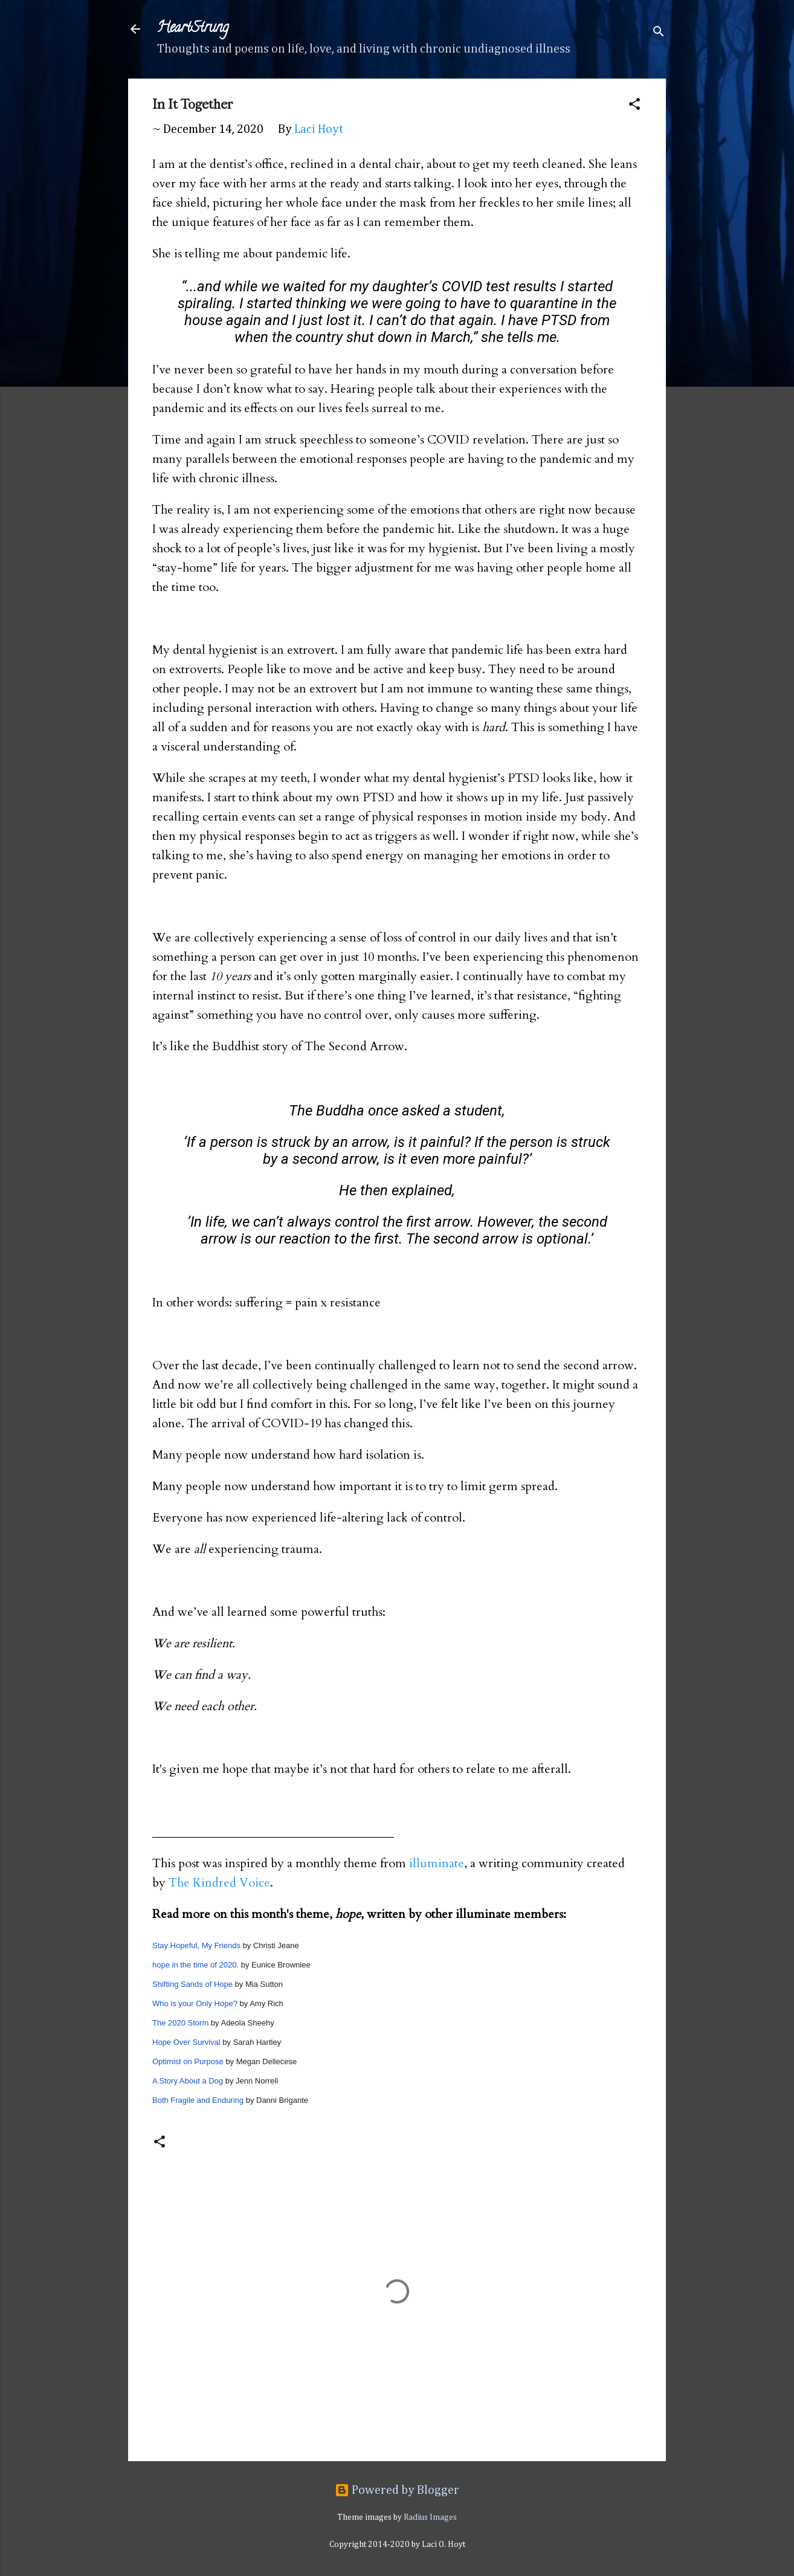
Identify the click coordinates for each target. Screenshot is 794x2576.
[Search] (658, 33)
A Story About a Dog (187, 2080)
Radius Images (430, 2517)
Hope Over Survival (186, 2042)
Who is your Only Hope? (194, 2003)
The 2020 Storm (180, 2022)
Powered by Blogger (397, 2490)
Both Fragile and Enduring (198, 2100)
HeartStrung (192, 29)
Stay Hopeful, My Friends (196, 1945)
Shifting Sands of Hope (192, 1984)
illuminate (436, 1863)
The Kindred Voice (219, 1882)
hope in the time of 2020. (195, 1964)
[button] (634, 106)
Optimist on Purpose (188, 2061)
